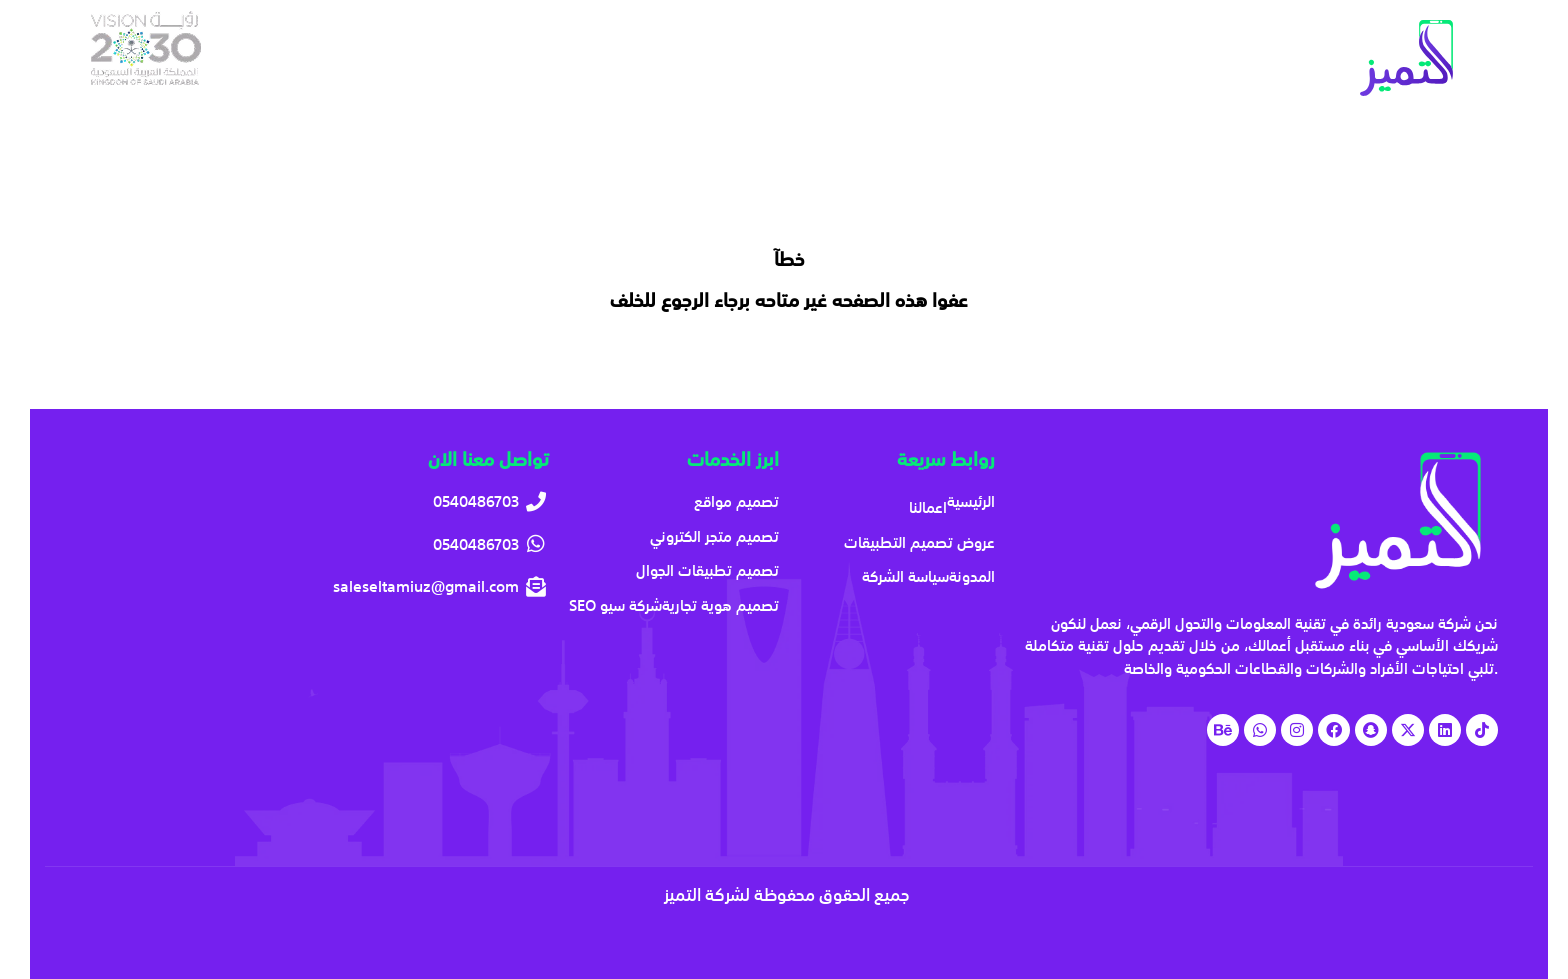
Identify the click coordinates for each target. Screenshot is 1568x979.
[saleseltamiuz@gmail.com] (314, 586)
